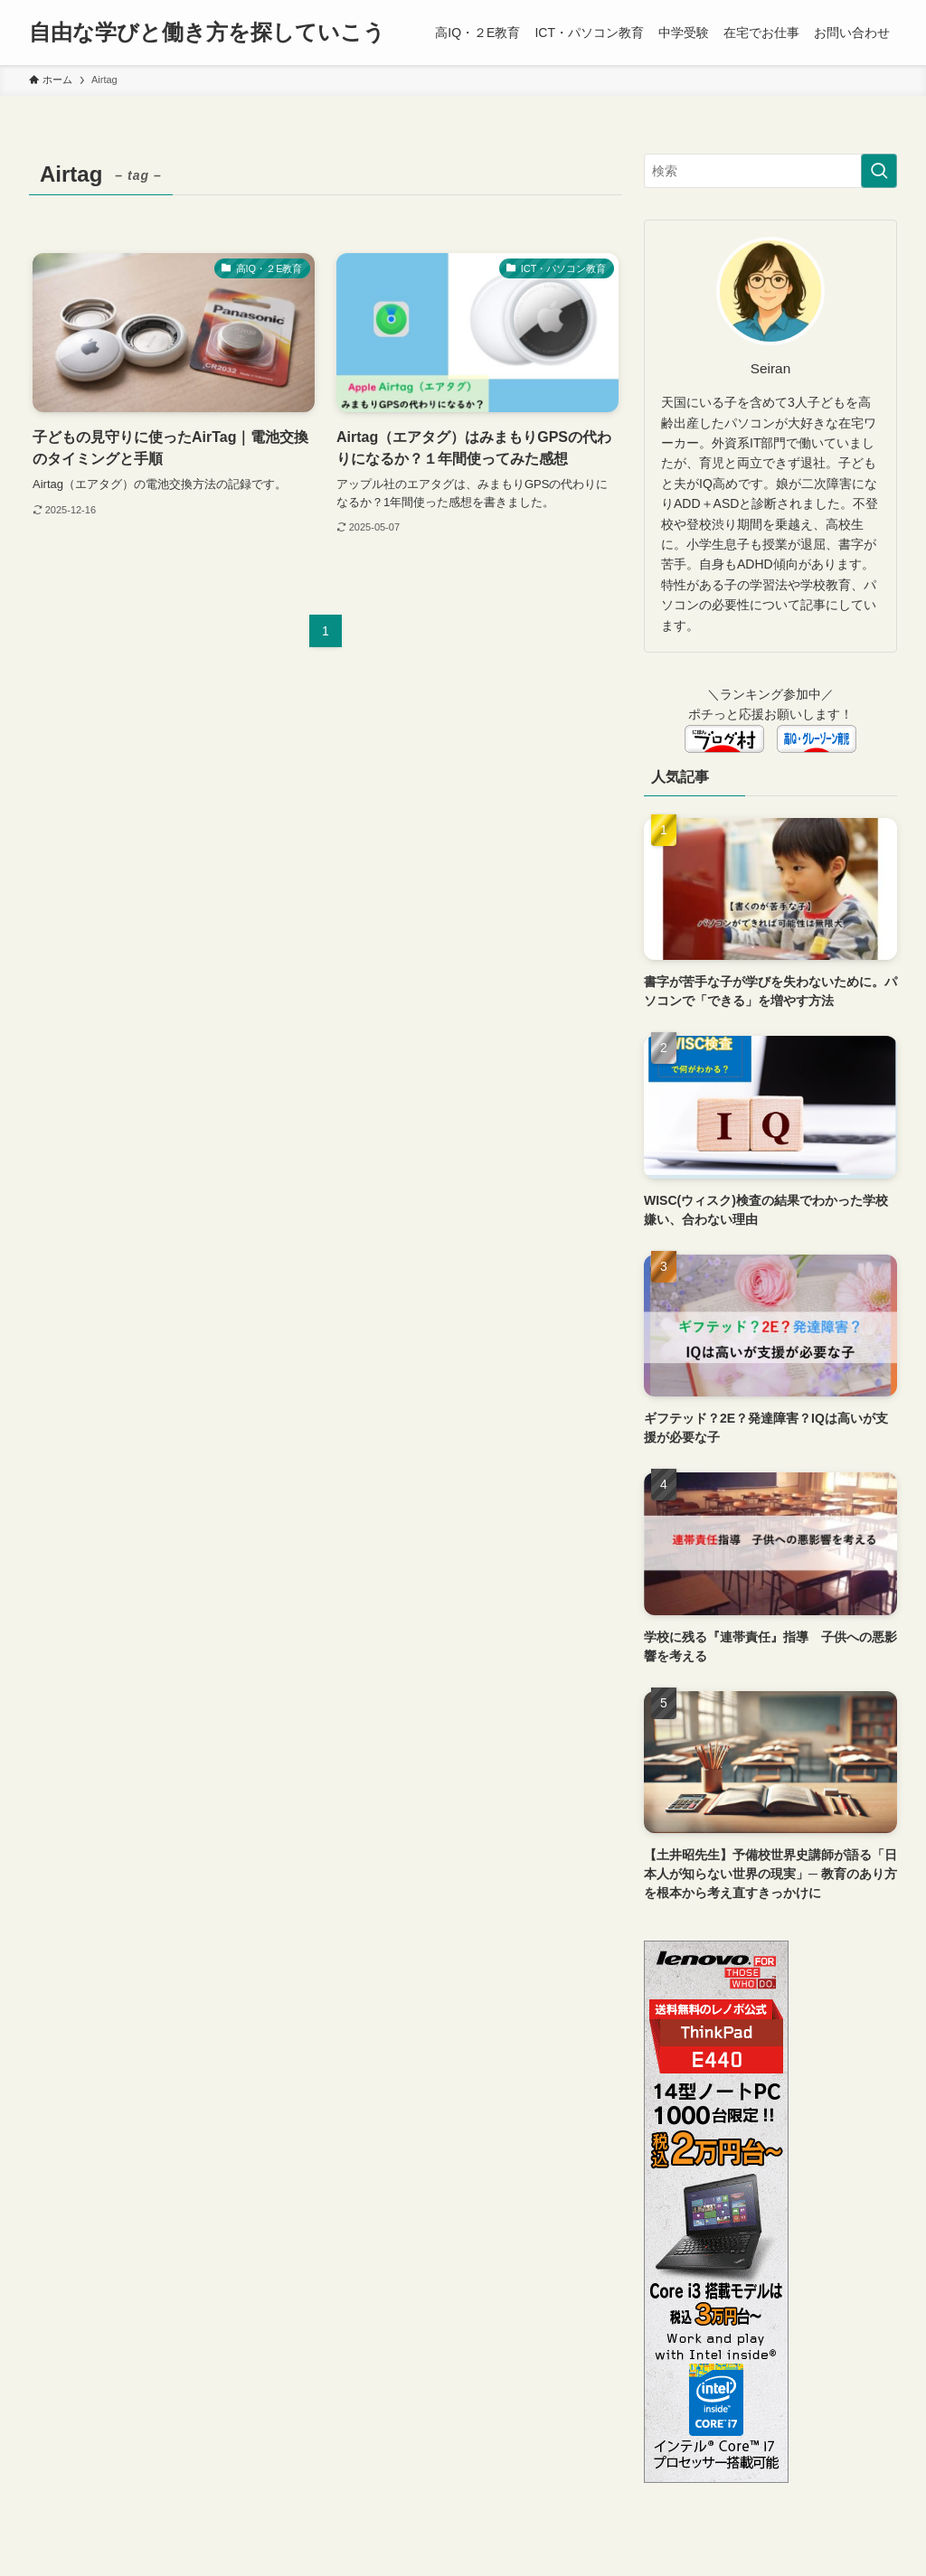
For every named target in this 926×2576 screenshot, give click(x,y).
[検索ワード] (770, 171)
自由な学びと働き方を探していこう (207, 32)
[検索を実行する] (879, 171)
